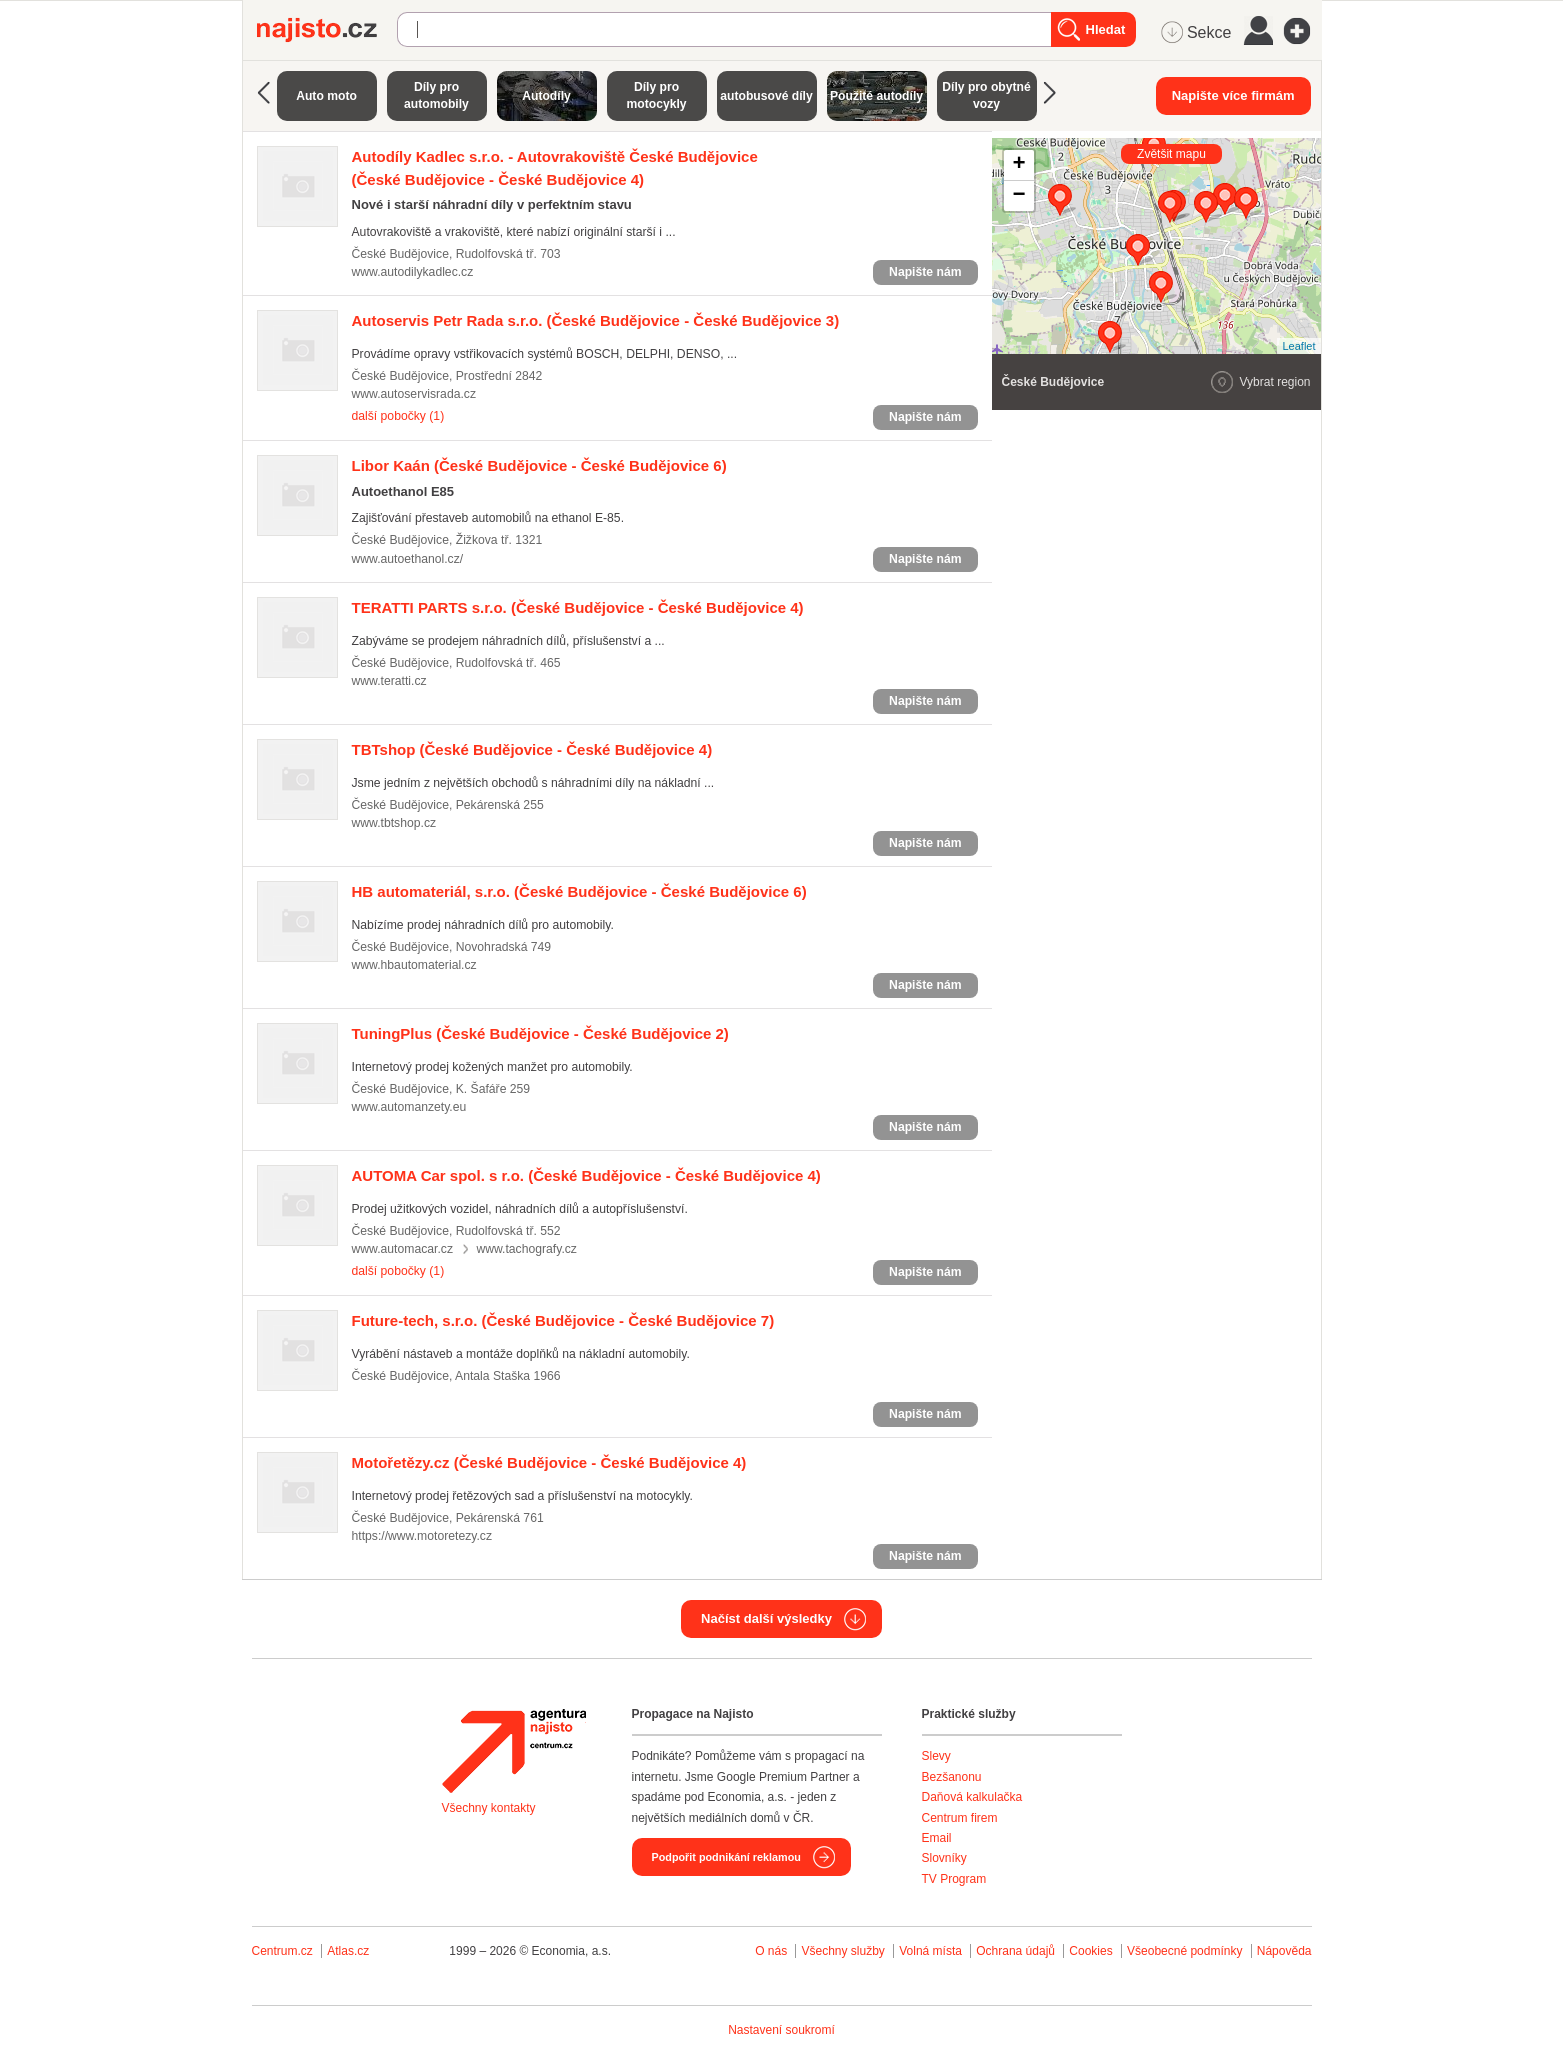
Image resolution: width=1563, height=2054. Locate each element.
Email (937, 1838)
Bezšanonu (952, 1777)
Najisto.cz (327, 30)
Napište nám (925, 272)
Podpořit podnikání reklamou (726, 1857)
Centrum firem (960, 1818)
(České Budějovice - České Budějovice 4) (578, 607)
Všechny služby (844, 1951)
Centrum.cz (282, 1951)
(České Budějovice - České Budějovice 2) (540, 1033)
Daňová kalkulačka (972, 1797)
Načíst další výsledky (766, 1618)
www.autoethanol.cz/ (408, 559)
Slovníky (944, 1858)
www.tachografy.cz (526, 1249)
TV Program (954, 1879)
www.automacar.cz (402, 1249)
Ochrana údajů (1015, 1951)
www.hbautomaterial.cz (414, 965)
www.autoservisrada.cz (414, 394)
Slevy (936, 1756)
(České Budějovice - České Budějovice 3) (596, 320)
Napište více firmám (1233, 95)
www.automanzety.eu (409, 1107)
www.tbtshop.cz (394, 823)
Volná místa (930, 1951)
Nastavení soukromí (781, 2030)
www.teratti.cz (389, 681)
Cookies (1090, 1951)
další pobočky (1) (398, 416)
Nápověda (1284, 1951)
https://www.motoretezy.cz (422, 1536)
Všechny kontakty (489, 1808)
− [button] (1018, 196)
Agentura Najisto (514, 1751)
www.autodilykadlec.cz (413, 272)
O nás (771, 1951)
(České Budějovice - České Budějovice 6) (539, 465)
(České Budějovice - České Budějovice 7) (563, 1320)
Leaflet (1298, 346)
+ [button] (1018, 165)
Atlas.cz (348, 1951)
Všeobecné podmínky (1184, 1951)
